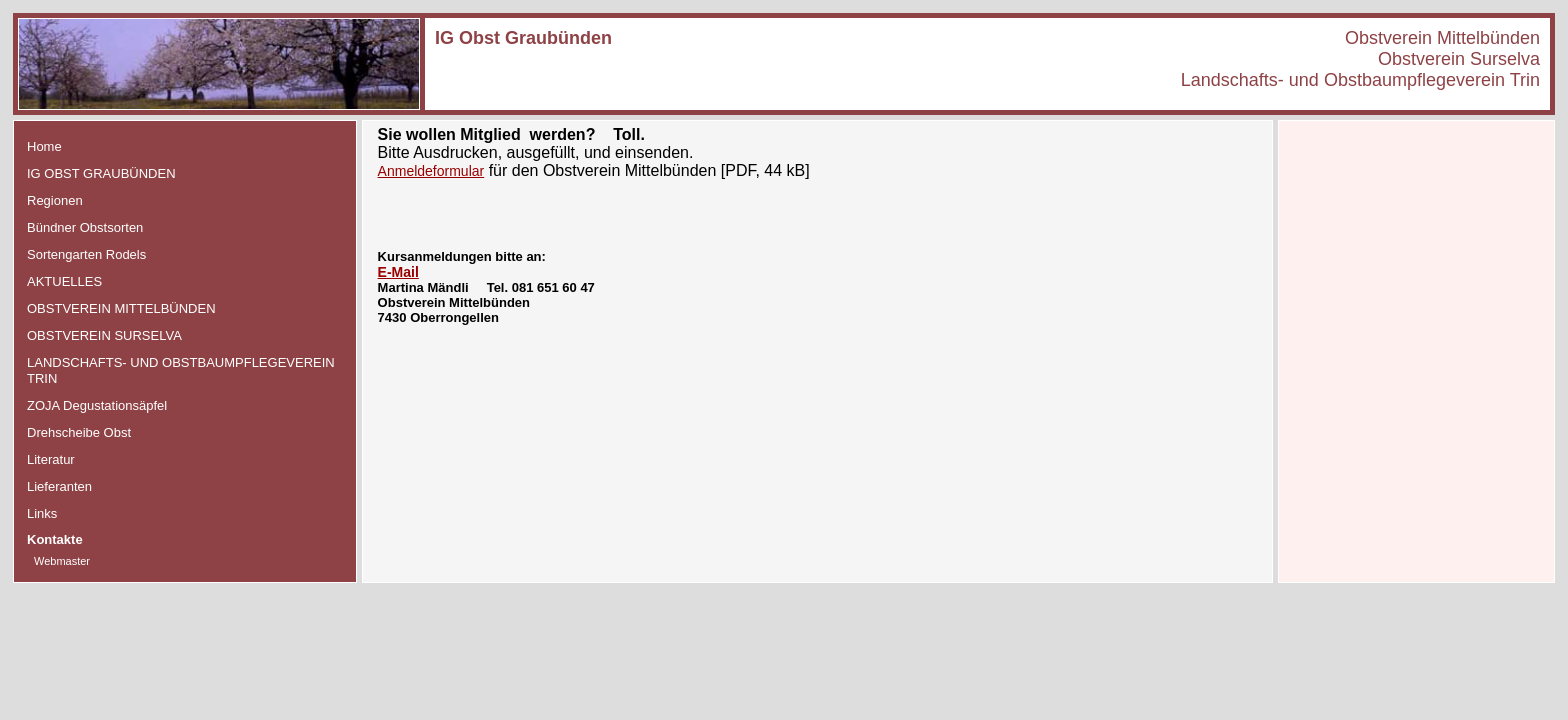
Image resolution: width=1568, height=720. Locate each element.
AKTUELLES (64, 281)
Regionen (55, 200)
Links (42, 513)
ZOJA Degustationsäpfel (97, 405)
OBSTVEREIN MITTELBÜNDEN (121, 308)
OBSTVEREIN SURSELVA (104, 335)
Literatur (51, 459)
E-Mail (398, 272)
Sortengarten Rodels (86, 254)
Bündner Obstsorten (85, 227)
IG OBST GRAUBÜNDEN (101, 173)
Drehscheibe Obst (79, 432)
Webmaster (62, 561)
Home (44, 146)
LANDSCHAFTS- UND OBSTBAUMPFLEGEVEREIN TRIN (181, 370)
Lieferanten (59, 486)
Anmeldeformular (431, 171)
